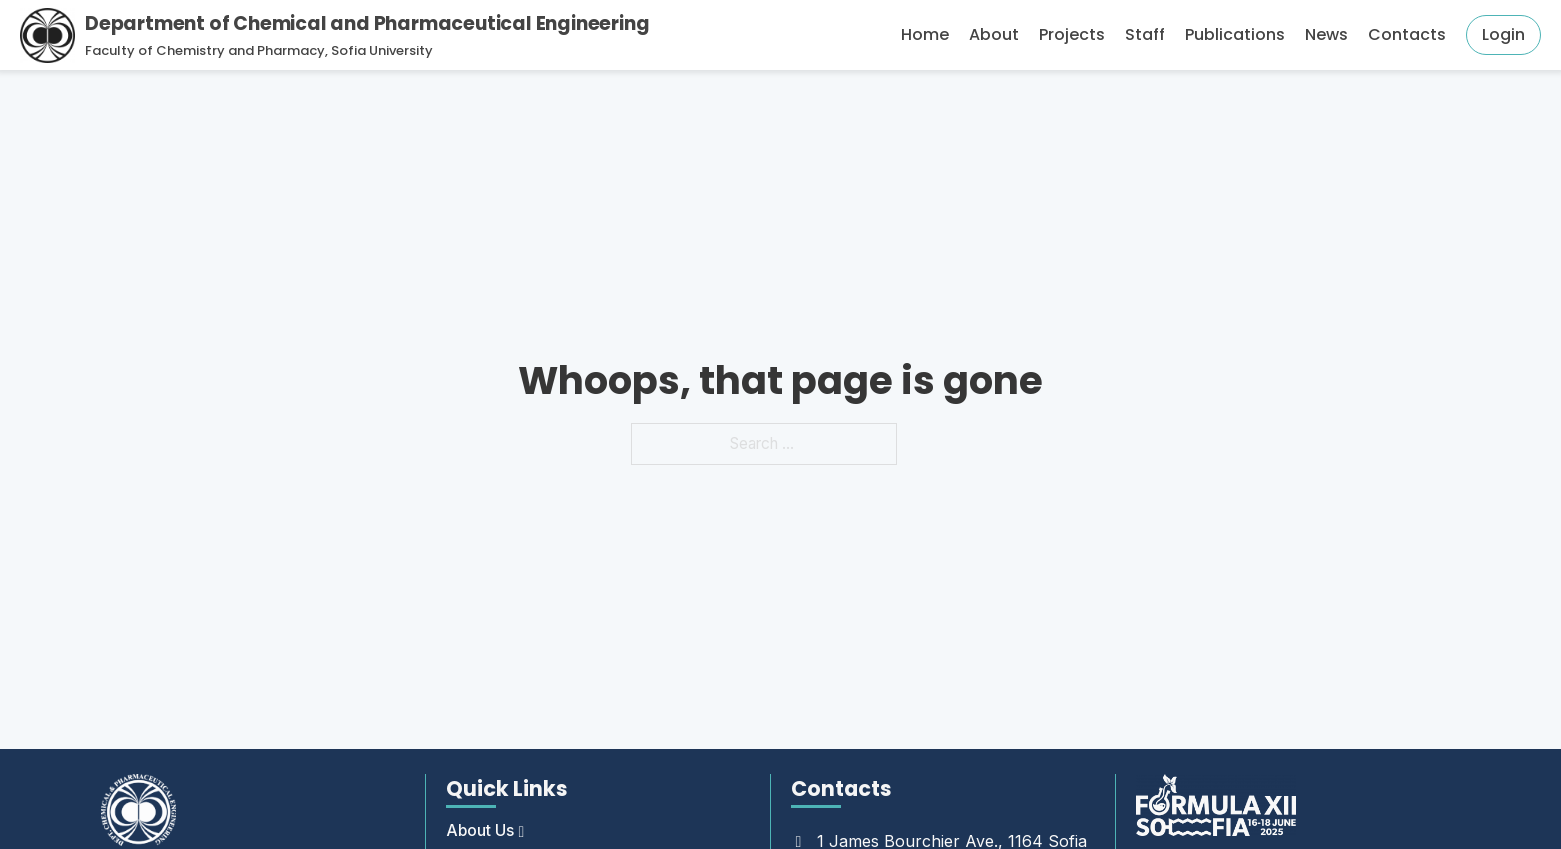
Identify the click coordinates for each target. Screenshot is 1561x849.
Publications (1235, 34)
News (1326, 34)
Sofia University (382, 50)
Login (1503, 34)
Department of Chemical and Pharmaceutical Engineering (367, 23)
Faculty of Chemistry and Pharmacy (205, 50)
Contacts (1407, 34)
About (994, 34)
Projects (1072, 34)
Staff (1145, 34)
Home (925, 34)
